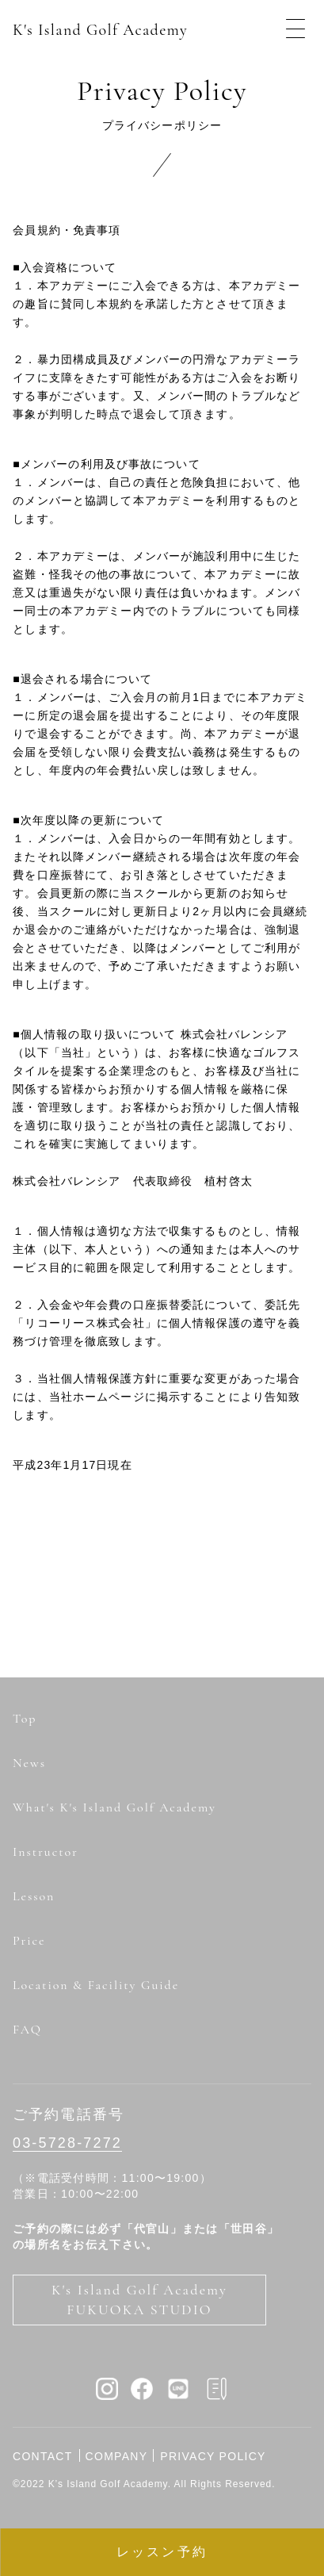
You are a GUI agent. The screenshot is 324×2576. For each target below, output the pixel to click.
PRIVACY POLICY (212, 2456)
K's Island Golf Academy (100, 30)
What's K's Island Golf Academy (114, 1807)
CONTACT (43, 2456)
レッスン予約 (162, 2552)
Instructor (45, 1852)
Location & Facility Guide (96, 1985)
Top (24, 1719)
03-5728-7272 (67, 2143)
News (29, 1763)
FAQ (27, 2029)
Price (29, 1941)
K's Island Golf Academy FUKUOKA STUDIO (139, 2299)
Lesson (34, 1896)
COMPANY (117, 2456)
